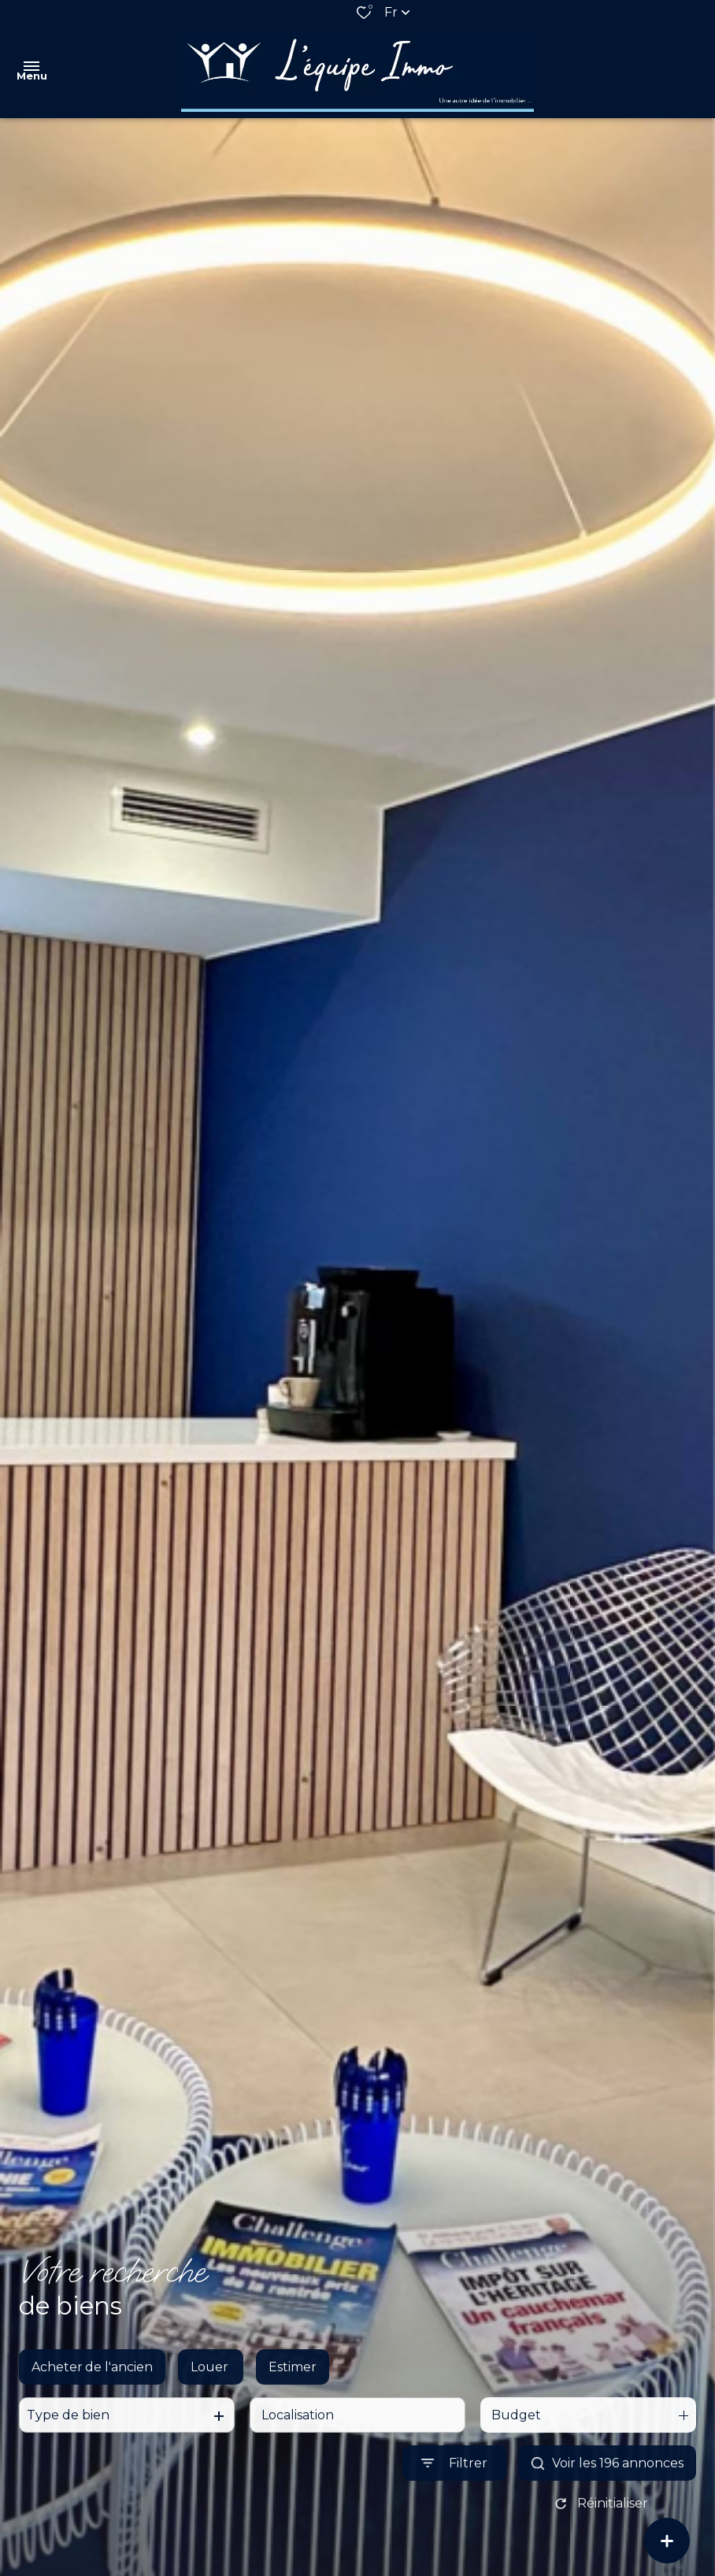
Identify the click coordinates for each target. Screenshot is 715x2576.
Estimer (293, 2381)
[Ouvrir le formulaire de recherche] (454, 2477)
